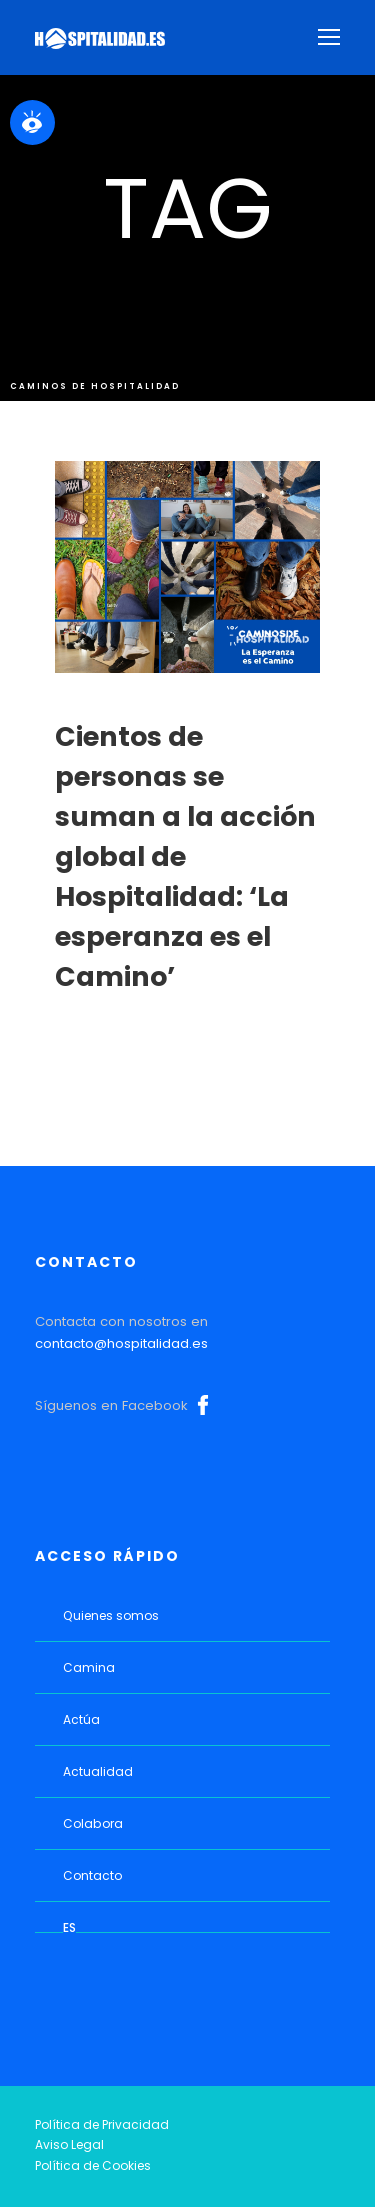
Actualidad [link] (98, 1771)
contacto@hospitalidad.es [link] (121, 1343)
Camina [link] (89, 1667)
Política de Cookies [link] (93, 2165)
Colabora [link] (93, 1823)
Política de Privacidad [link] (102, 2124)
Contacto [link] (92, 1875)
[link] (32, 122)
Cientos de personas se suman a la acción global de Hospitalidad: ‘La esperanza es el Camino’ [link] (185, 856)
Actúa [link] (81, 1719)
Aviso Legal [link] (69, 2144)
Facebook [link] (203, 1405)
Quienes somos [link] (111, 1615)
